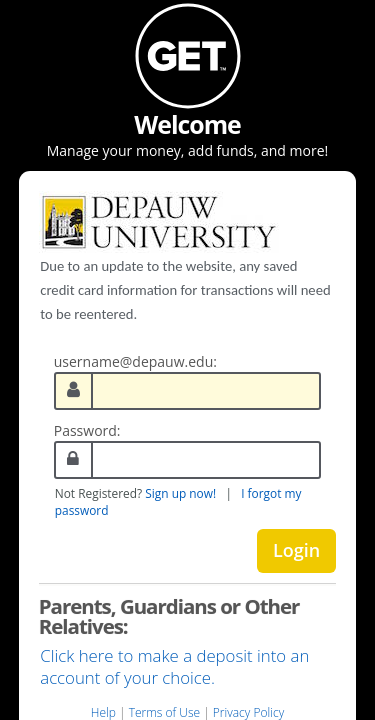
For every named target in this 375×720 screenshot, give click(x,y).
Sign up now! (180, 493)
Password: (87, 430)
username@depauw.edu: (135, 361)
